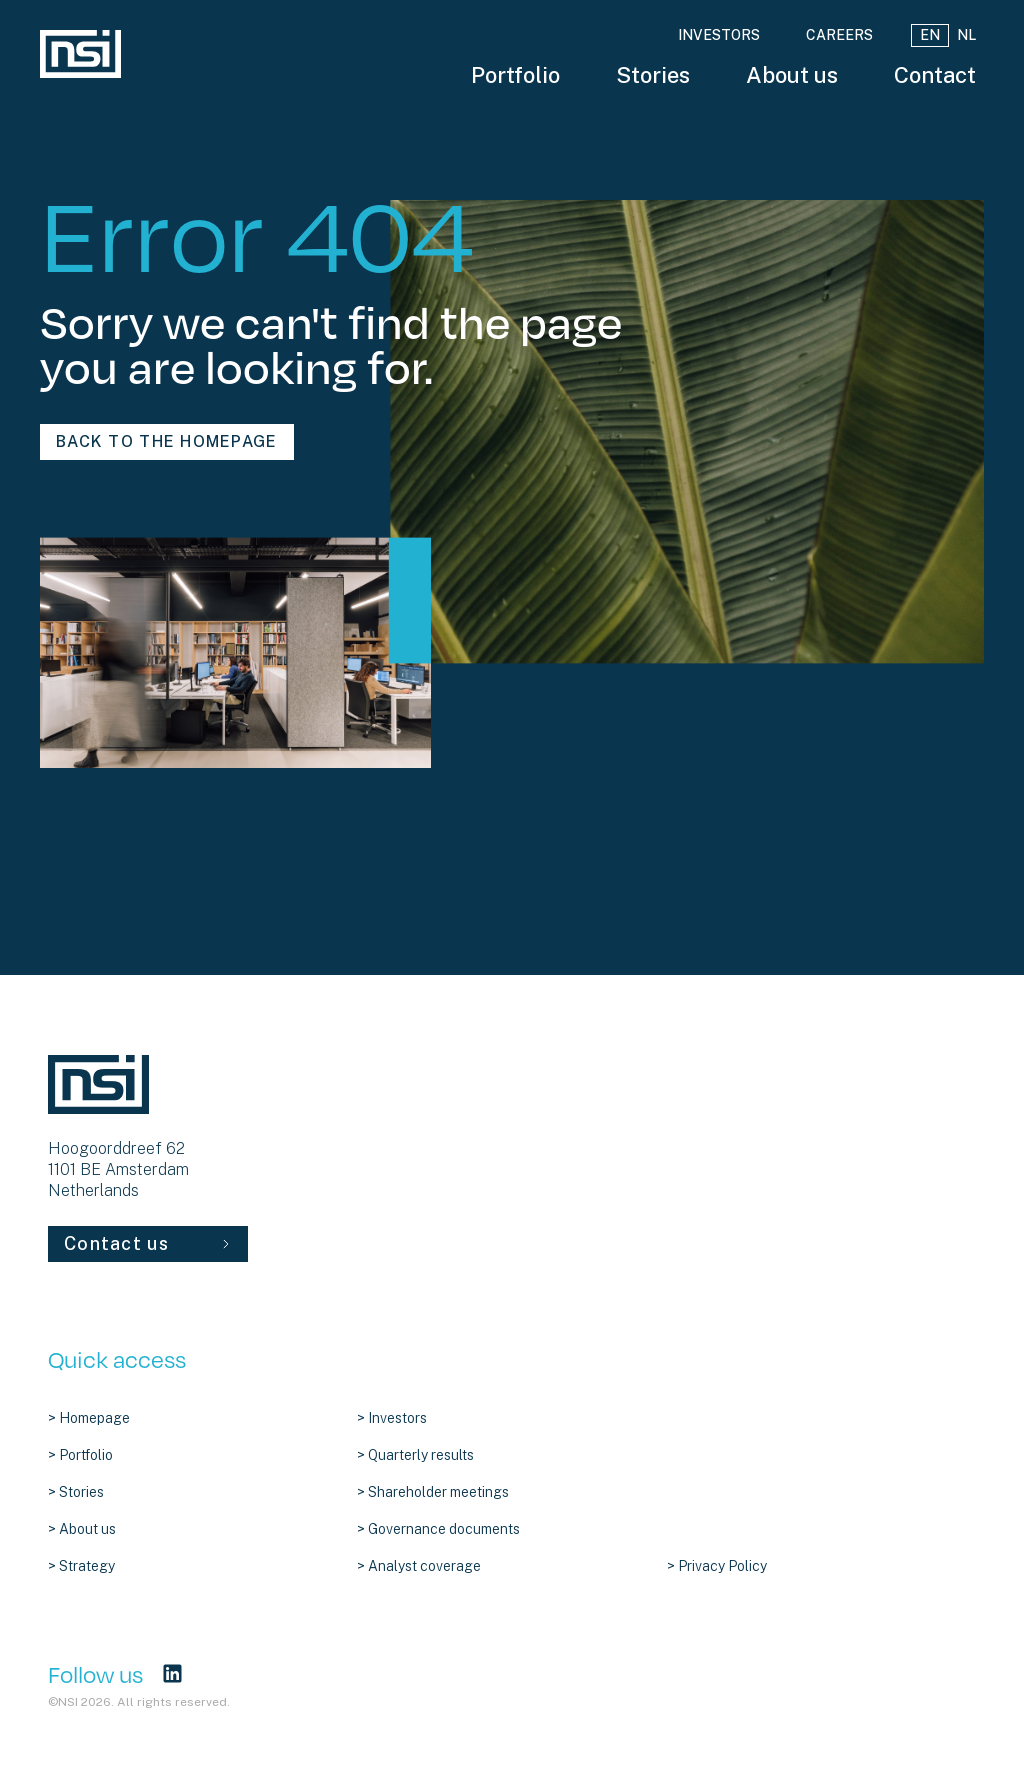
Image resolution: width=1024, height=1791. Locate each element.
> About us (82, 1529)
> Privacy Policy (717, 1566)
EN (930, 35)
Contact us (148, 1243)
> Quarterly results (415, 1455)
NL (966, 35)
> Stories (76, 1492)
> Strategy (81, 1566)
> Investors (392, 1418)
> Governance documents (438, 1529)
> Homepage (89, 1418)
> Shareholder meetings (433, 1492)
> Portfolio (80, 1455)
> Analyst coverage (419, 1566)
